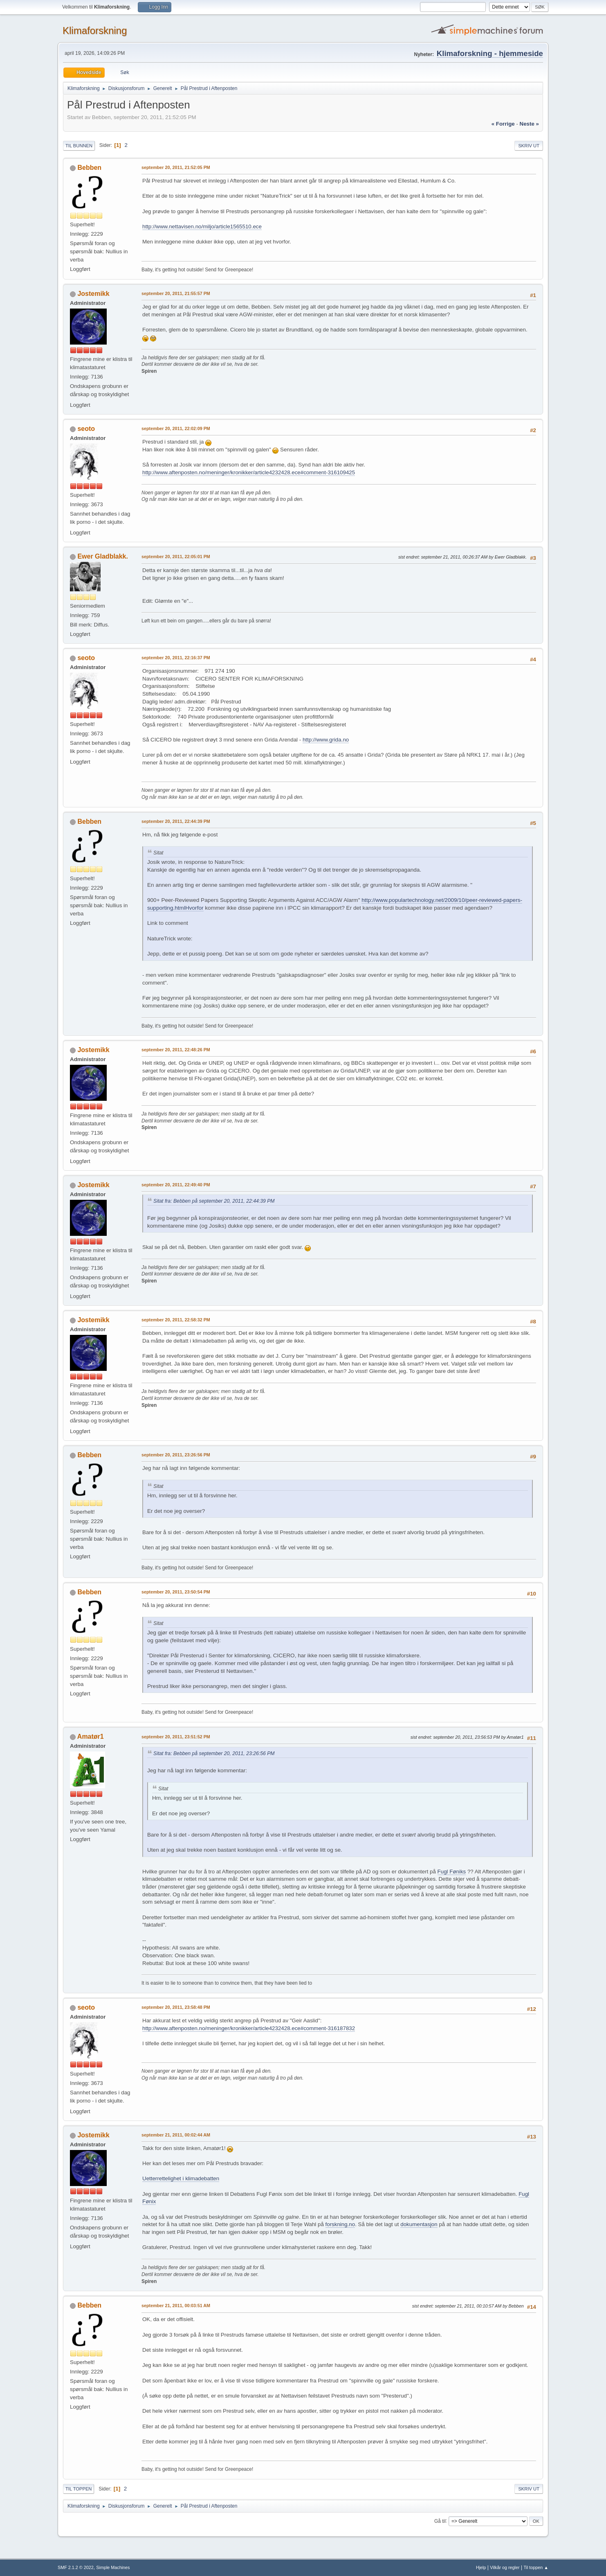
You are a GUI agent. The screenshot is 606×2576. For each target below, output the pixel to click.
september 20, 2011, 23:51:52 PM (175, 1736)
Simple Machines (113, 2567)
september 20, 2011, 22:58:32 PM (175, 1319)
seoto (86, 428)
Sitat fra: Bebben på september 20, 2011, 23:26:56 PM (214, 1753)
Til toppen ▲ (535, 2567)
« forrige (503, 124)
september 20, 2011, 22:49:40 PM (175, 1184)
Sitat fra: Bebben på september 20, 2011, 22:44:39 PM (214, 1201)
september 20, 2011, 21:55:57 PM (175, 293)
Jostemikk (93, 293)
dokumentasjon (418, 2224)
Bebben (89, 167)
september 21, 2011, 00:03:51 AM (175, 2305)
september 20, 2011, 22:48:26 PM (175, 1049)
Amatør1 (90, 1736)
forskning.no (340, 2224)
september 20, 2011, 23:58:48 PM (175, 2007)
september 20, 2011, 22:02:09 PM (175, 428)
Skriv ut (528, 145)
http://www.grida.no (326, 740)
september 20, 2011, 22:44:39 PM (175, 821)
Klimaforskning (95, 30)
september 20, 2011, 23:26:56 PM (175, 1454)
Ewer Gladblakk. (102, 556)
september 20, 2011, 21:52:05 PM (175, 167)
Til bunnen (78, 145)
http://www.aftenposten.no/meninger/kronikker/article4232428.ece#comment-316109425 (248, 472)
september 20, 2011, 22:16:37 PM (175, 657)
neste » (529, 124)
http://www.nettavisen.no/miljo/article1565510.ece (202, 226)
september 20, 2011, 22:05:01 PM (175, 556)
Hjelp (481, 2567)
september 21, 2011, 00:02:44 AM (175, 2134)
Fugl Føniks (452, 1871)
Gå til (440, 2521)
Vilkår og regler (504, 2567)
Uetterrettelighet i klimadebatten (180, 2178)
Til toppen (78, 2488)
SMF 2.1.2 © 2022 (76, 2567)
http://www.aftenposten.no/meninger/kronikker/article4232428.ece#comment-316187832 (248, 2028)
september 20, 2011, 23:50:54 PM (175, 1591)
